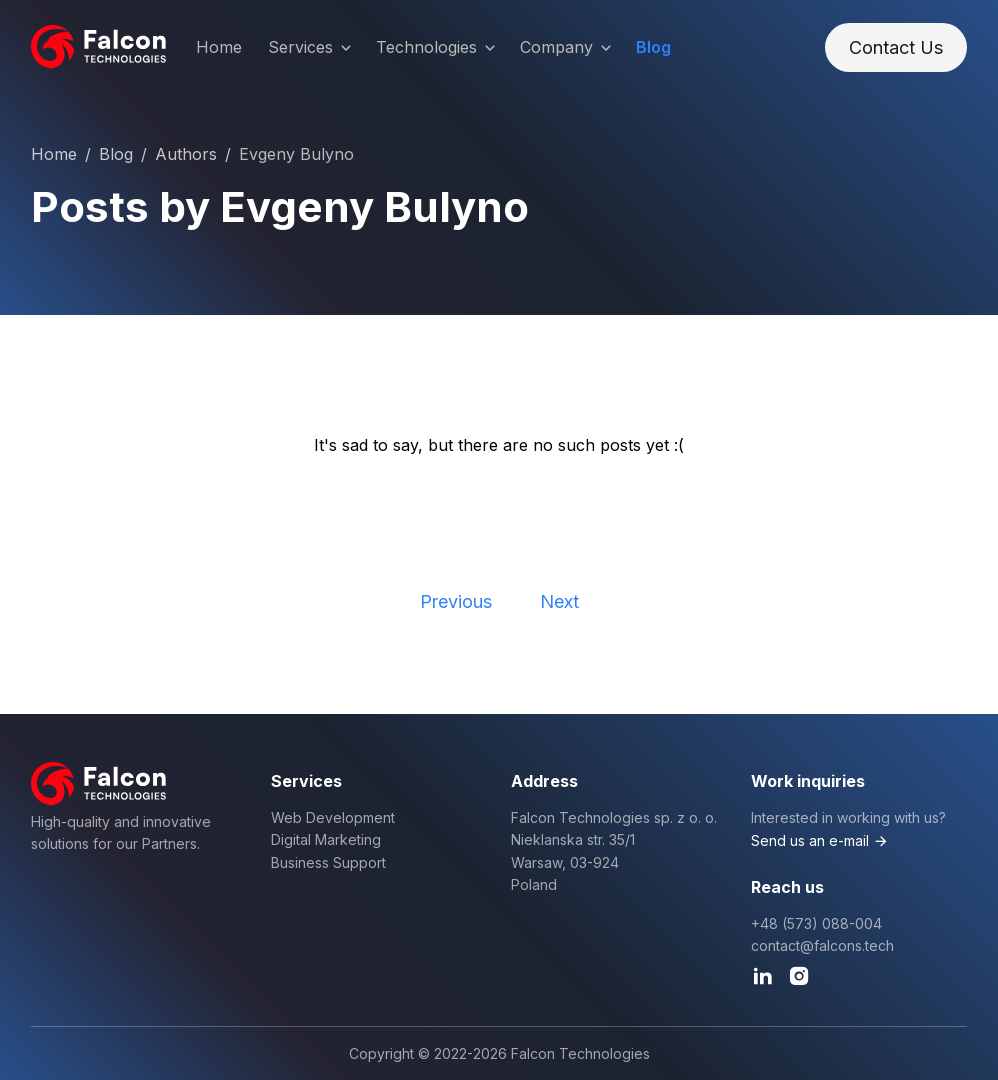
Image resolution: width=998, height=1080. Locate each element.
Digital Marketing (326, 839)
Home (219, 47)
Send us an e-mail (810, 840)
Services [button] (311, 48)
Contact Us (896, 47)
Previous (456, 601)
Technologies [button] (437, 48)
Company (567, 48)
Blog (653, 47)
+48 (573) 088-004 (816, 923)
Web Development (333, 817)
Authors (186, 154)
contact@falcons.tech (822, 945)
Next (559, 601)
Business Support (328, 862)
